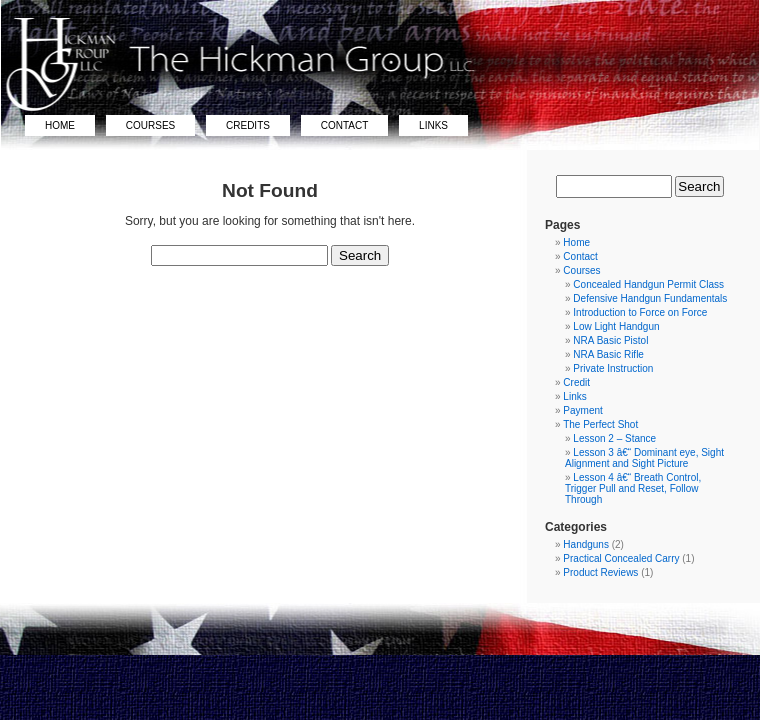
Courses (581, 270)
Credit (576, 382)
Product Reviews (600, 572)
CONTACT (345, 125)
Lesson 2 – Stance (614, 438)
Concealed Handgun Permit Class (648, 284)
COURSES (150, 125)
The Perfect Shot (600, 424)
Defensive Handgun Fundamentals (650, 298)
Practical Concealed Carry (621, 558)
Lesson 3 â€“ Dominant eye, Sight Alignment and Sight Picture (644, 458)
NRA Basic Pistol (610, 340)
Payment (582, 410)
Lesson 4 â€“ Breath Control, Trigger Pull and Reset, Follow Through (633, 488)
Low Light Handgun (616, 326)
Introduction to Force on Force (640, 312)
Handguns (586, 544)
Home (576, 242)
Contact (580, 256)
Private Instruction (613, 368)
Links (574, 396)
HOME (60, 125)
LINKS (433, 125)
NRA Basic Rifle (608, 354)
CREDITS (248, 125)
